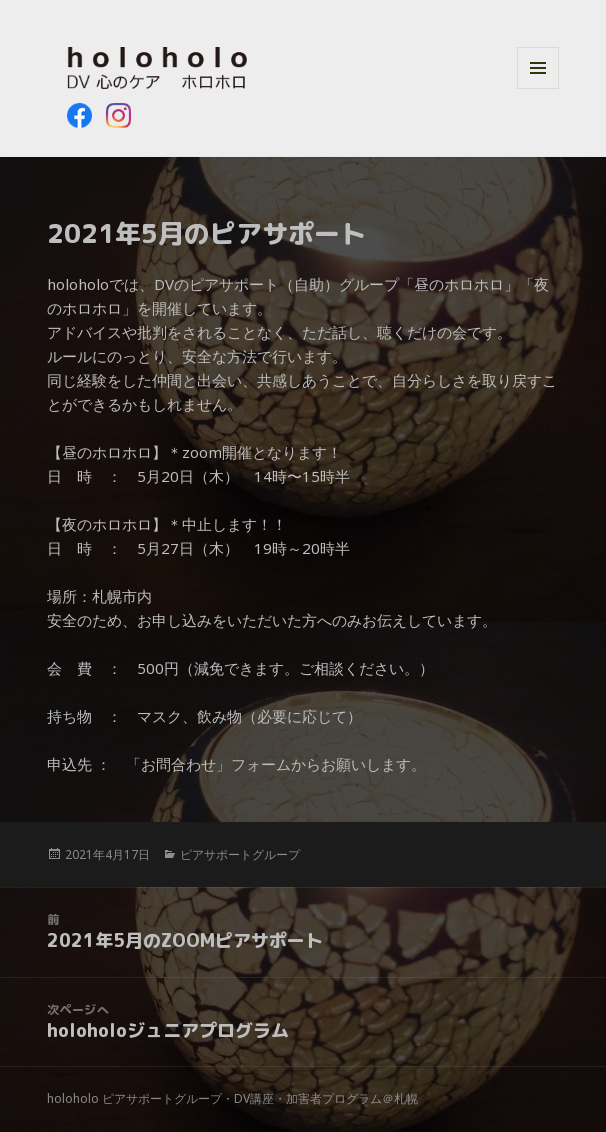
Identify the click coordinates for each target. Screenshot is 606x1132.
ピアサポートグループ (240, 854)
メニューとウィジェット (538, 88)
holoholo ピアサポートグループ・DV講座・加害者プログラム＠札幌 (232, 1098)
